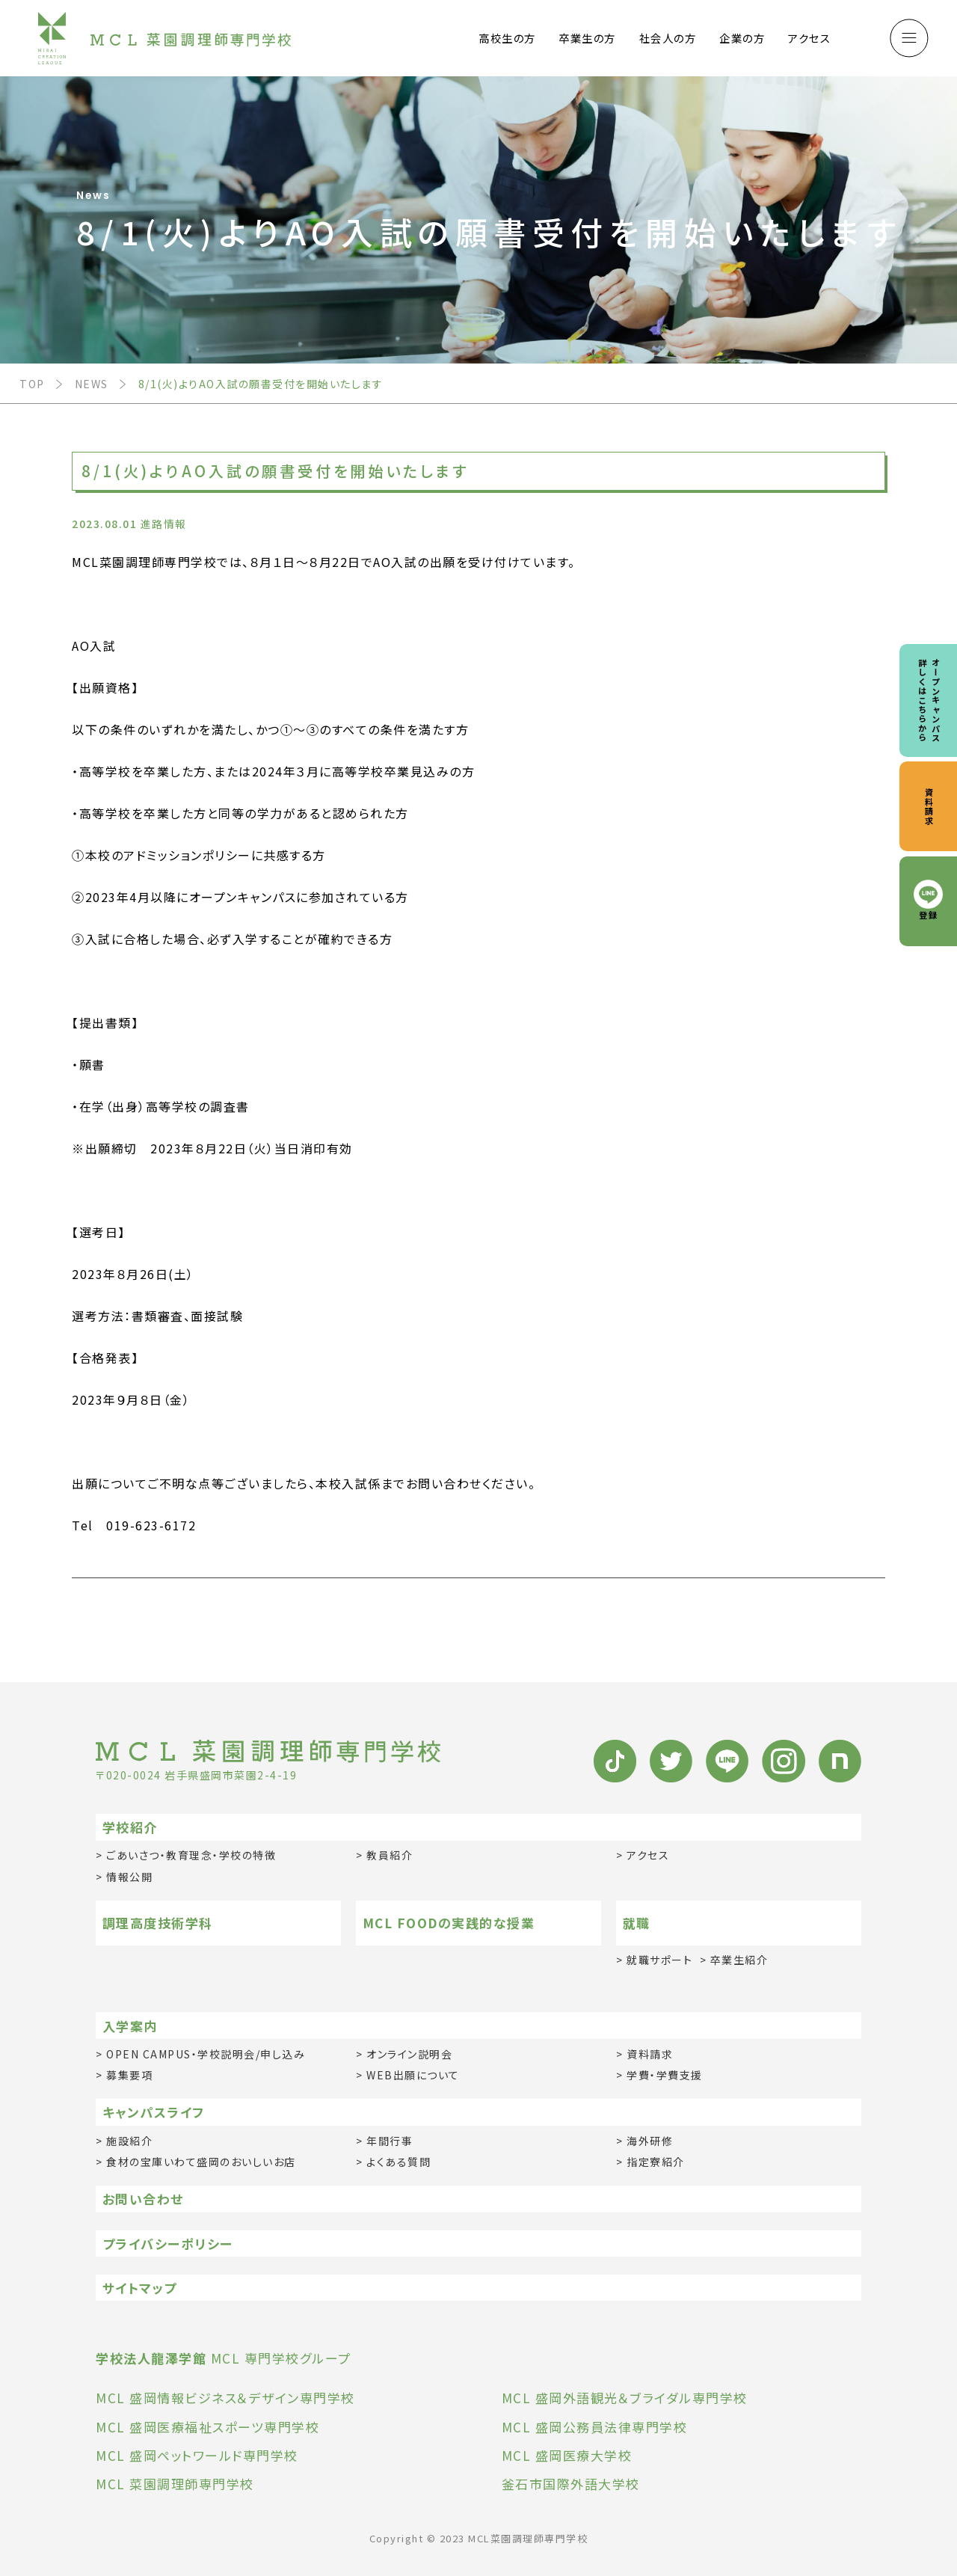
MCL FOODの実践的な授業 (449, 1922)
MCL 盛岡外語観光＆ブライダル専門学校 (625, 2397)
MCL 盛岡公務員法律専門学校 (595, 2426)
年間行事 (389, 2140)
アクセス (809, 38)
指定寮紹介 (656, 2161)
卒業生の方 (587, 38)
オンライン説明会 (409, 2053)
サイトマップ (139, 2287)
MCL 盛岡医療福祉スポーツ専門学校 (207, 2426)
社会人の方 (668, 38)
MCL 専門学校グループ (223, 2358)
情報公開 (129, 1876)
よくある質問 (398, 2161)
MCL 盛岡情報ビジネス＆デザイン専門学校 (225, 2397)
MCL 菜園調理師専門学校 (175, 2483)
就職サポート (659, 1959)
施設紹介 (129, 2140)
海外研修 (650, 2140)
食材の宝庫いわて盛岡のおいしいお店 (201, 2161)
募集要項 (129, 2074)
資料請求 (650, 2053)
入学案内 (130, 2026)
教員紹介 (389, 1854)
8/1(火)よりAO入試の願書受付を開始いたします (261, 383)
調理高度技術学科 (157, 1922)
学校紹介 (130, 1827)
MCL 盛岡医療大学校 (567, 2455)
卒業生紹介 (739, 1959)
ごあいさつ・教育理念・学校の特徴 (191, 1854)
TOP (32, 383)
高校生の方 (507, 38)
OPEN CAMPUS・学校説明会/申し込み (205, 2053)
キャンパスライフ (153, 2112)
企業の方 (742, 38)
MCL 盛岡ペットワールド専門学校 (197, 2455)
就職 (636, 1922)
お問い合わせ (143, 2198)
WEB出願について (413, 2074)
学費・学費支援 (665, 2074)
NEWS (91, 383)
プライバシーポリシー (167, 2243)
